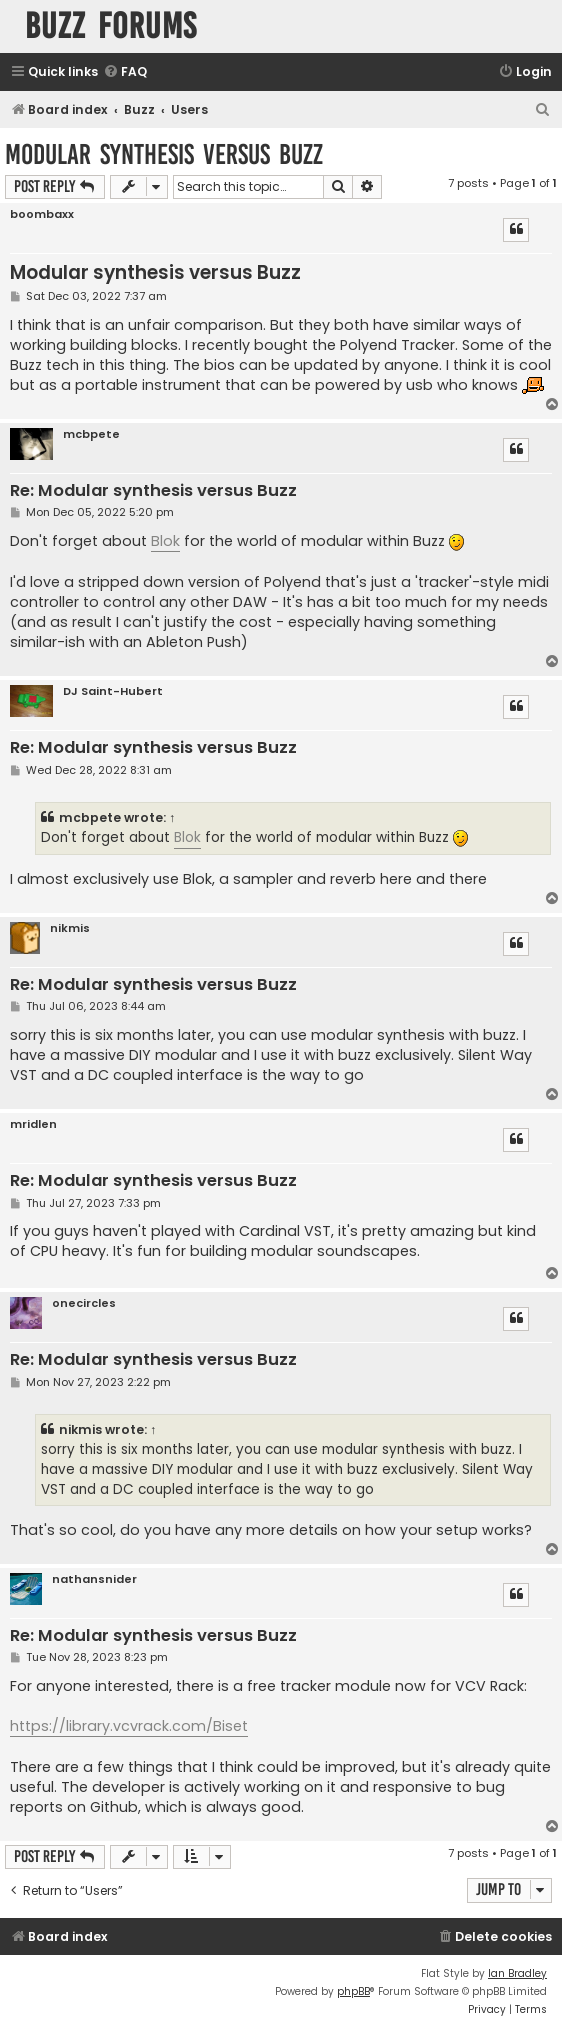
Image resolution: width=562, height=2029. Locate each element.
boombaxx (42, 214)
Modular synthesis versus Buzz (164, 154)
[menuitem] (125, 72)
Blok (165, 541)
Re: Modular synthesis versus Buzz (153, 491)
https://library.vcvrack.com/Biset (129, 1726)
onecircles (84, 1303)
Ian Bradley (517, 1973)
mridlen (33, 1124)
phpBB (353, 1991)
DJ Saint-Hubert (113, 691)
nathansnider (94, 1579)
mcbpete (91, 434)
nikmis (70, 928)
